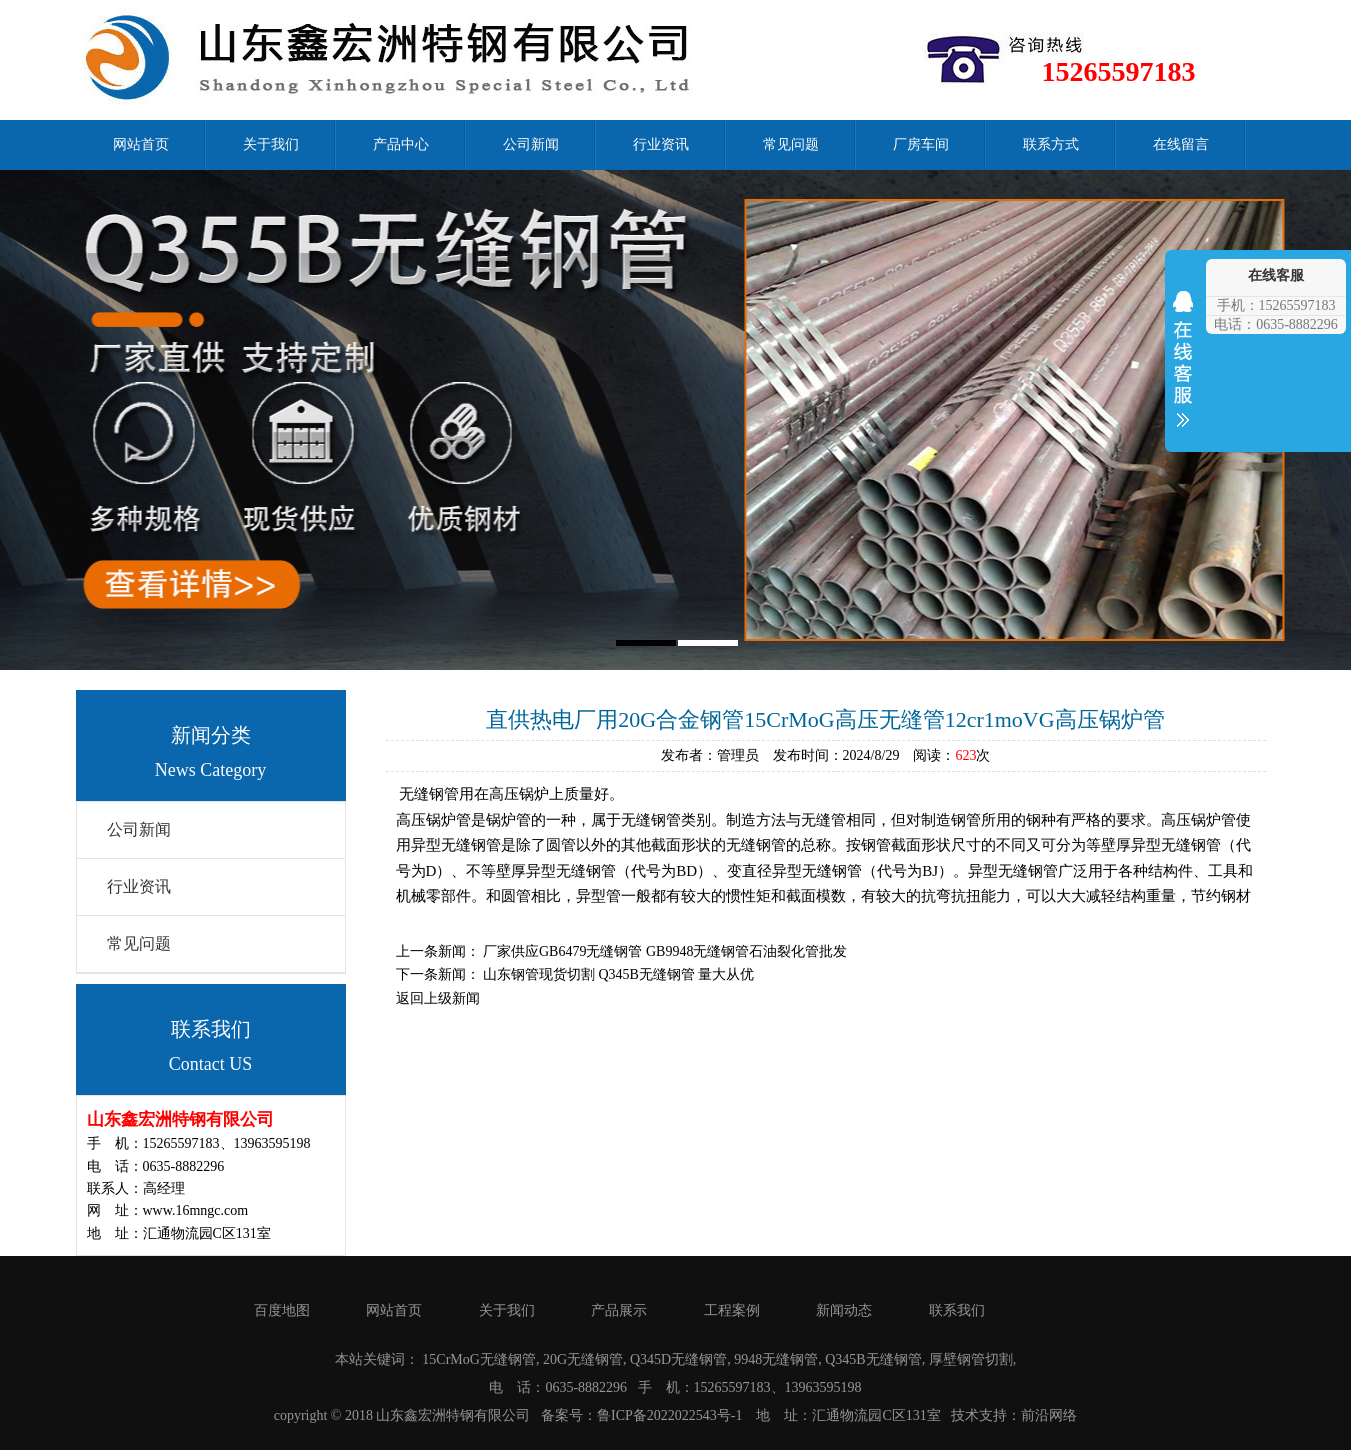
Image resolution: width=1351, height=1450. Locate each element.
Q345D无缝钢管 (678, 1359)
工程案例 (732, 1310)
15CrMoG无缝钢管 (479, 1359)
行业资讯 (661, 144)
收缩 (1183, 372)
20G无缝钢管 (583, 1359)
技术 (965, 1415)
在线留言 (1181, 144)
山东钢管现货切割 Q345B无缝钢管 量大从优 (618, 974)
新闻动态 (844, 1310)
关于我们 (271, 144)
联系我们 (957, 1310)
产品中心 (401, 144)
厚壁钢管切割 (971, 1359)
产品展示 (619, 1310)
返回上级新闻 (438, 998)
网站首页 (141, 144)
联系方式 (1051, 144)
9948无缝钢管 (776, 1359)
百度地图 (282, 1310)
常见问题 (791, 144)
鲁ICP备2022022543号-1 (669, 1415)
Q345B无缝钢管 (873, 1359)
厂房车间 (921, 144)
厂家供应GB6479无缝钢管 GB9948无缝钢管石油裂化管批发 (665, 951)
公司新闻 (531, 144)
